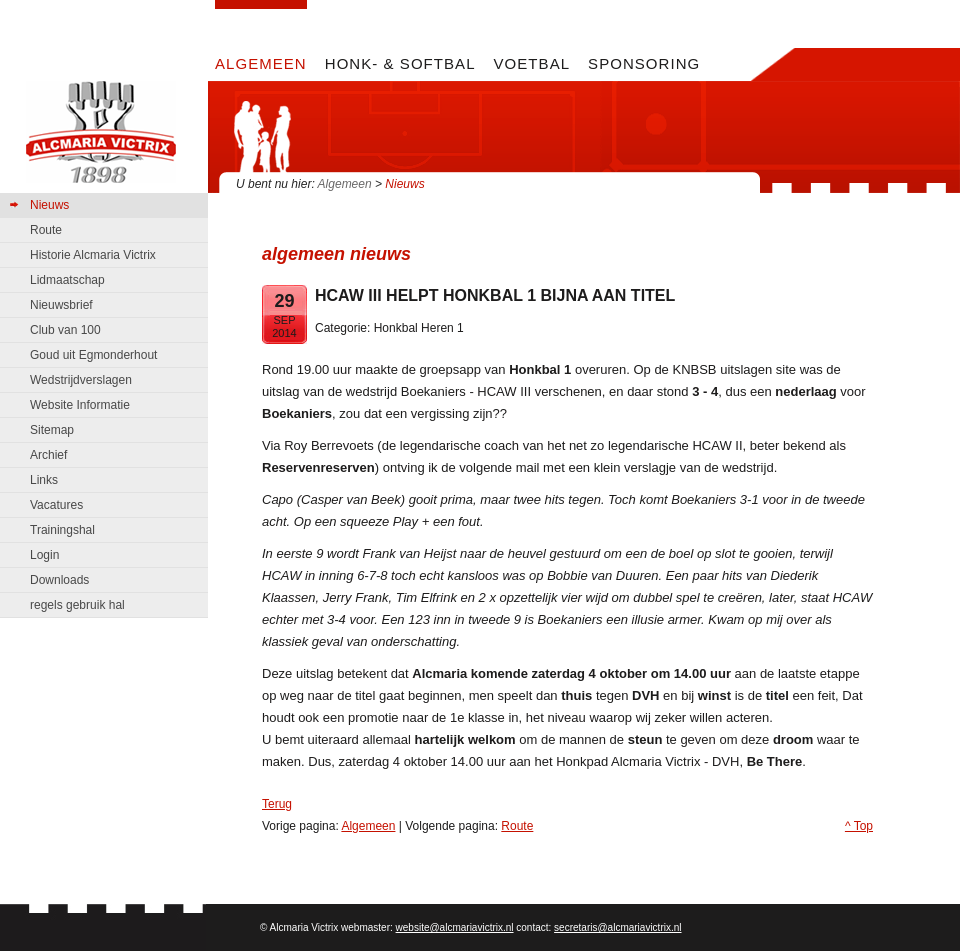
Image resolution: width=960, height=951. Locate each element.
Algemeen (345, 184)
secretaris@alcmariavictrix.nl (617, 927)
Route (517, 826)
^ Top (859, 826)
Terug (277, 804)
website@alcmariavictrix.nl (455, 927)
